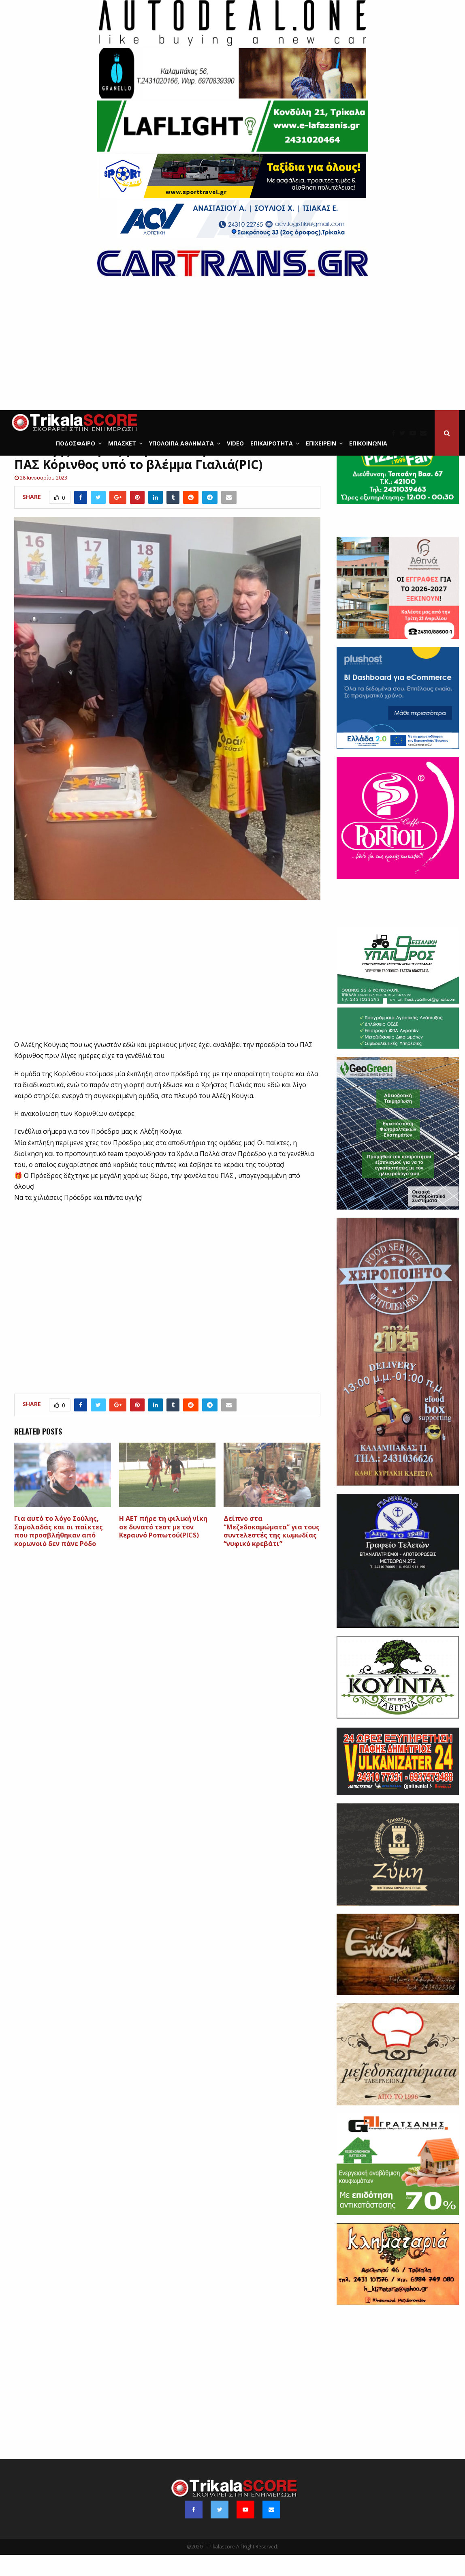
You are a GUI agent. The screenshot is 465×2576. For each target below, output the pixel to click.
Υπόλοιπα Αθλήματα (181, 443)
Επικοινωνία (368, 443)
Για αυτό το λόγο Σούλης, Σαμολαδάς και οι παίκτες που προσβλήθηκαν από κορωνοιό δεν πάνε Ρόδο (58, 1552)
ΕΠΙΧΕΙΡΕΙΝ (321, 443)
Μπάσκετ (122, 443)
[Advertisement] (232, 349)
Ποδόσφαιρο (75, 443)
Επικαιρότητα (271, 443)
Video (235, 443)
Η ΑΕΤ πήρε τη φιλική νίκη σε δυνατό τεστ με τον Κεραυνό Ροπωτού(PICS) (163, 1548)
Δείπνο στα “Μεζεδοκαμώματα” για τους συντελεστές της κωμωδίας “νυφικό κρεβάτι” (272, 1552)
